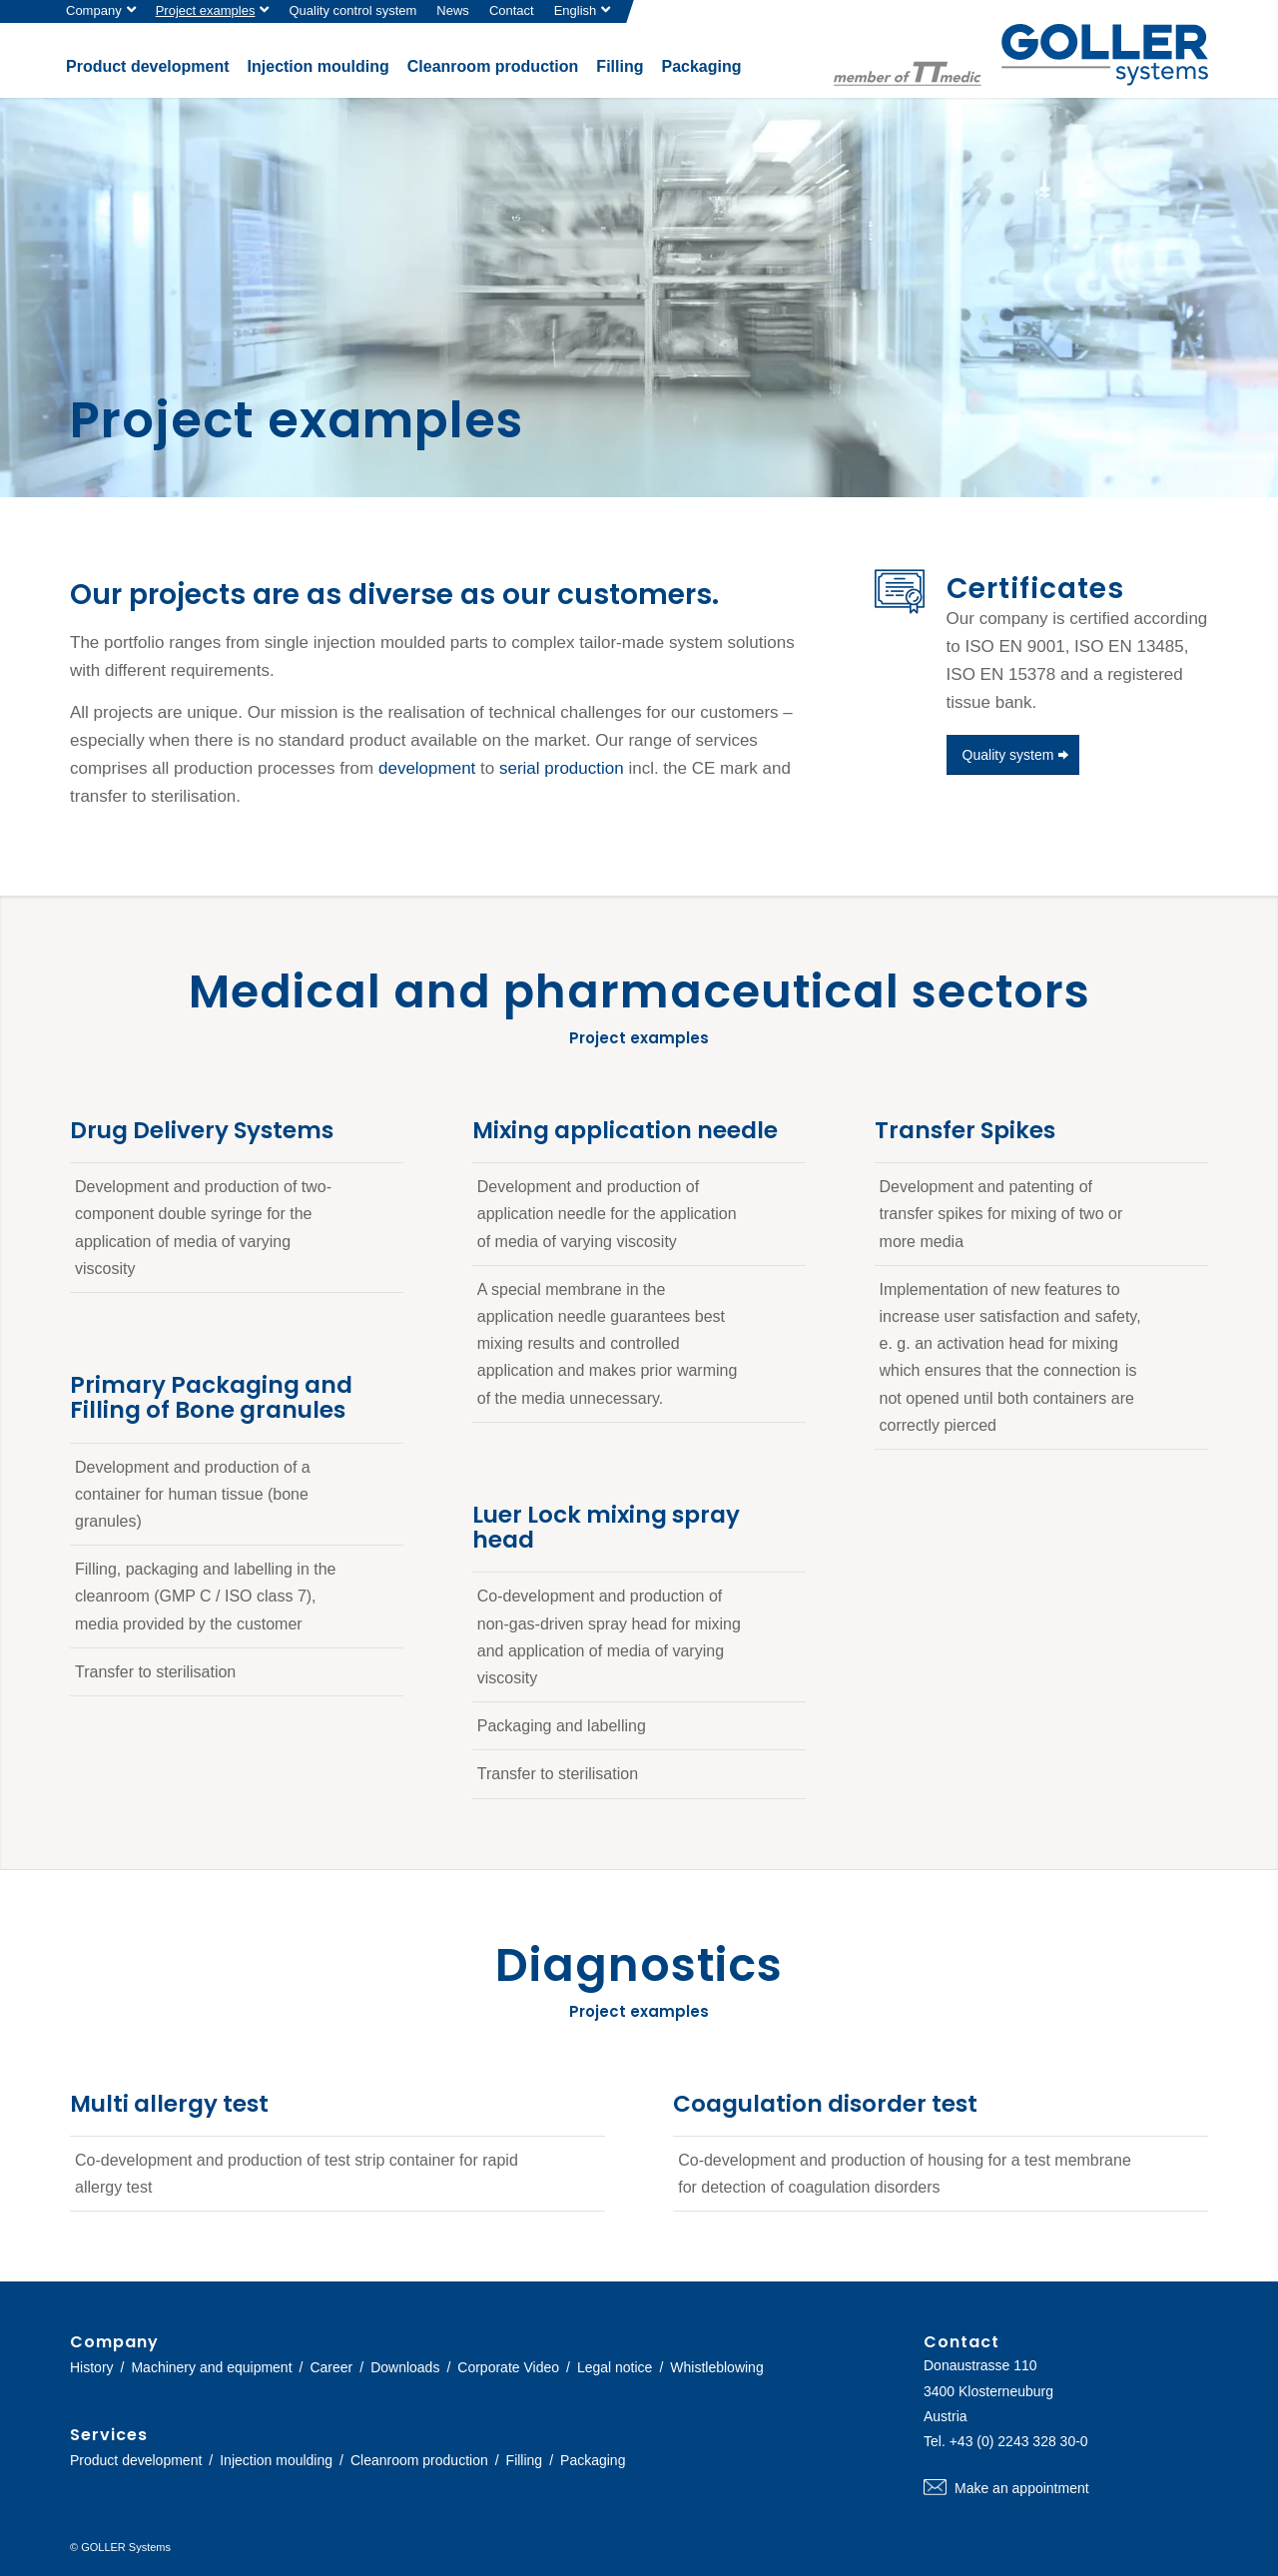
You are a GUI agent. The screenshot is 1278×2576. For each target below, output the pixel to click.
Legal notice (615, 2367)
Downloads (404, 2367)
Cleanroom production (419, 2460)
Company (94, 10)
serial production (561, 768)
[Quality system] (1013, 755)
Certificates (1035, 588)
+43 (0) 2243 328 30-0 (1019, 2441)
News (452, 10)
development (426, 768)
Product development (136, 2460)
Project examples (206, 10)
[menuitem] (106, 11)
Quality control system (352, 10)
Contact (511, 10)
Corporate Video (508, 2367)
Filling (524, 2460)
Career (331, 2367)
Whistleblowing (716, 2367)
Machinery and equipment (211, 2367)
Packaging (592, 2460)
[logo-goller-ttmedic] (1021, 55)
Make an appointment (1066, 2488)
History (92, 2367)
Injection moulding (276, 2460)
